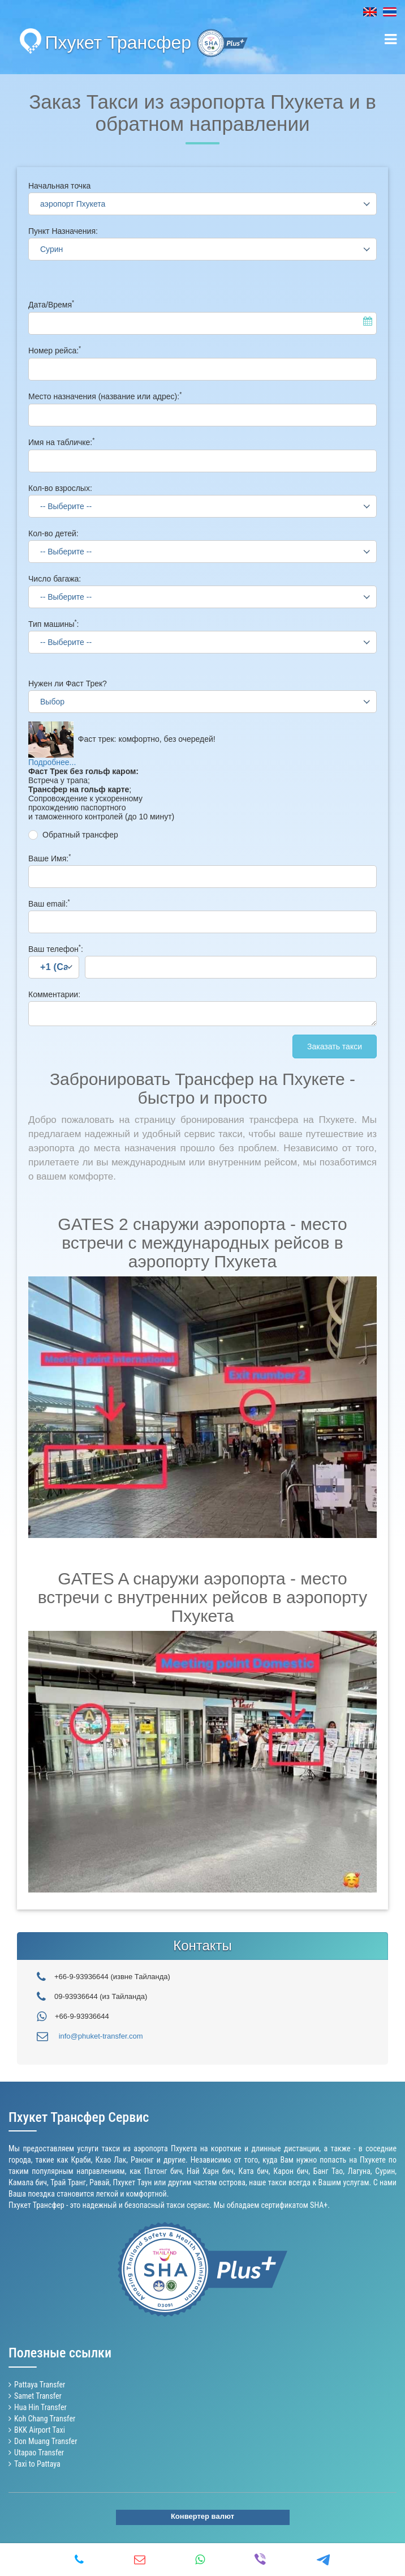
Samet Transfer (38, 2395)
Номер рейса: (54, 350)
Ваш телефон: (55, 949)
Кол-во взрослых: (60, 488)
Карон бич (290, 2171)
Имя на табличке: (61, 442)
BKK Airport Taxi (39, 2429)
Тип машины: (53, 624)
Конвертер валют (202, 2516)
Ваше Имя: (49, 858)
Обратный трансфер (80, 834)
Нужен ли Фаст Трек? (67, 683)
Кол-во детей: (53, 533)
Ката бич (254, 2171)
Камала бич (27, 2182)
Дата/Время (51, 304)
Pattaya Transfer (39, 2384)
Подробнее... (52, 762)
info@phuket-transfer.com (101, 2036)
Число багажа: (54, 578)
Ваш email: (49, 903)
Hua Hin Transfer (40, 2407)
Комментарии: (54, 994)
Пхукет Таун (132, 2182)
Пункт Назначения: (63, 231)
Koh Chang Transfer (44, 2418)
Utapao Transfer (39, 2452)
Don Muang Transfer (45, 2441)
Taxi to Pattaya (37, 2463)
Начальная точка (59, 185)
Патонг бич (163, 2171)
